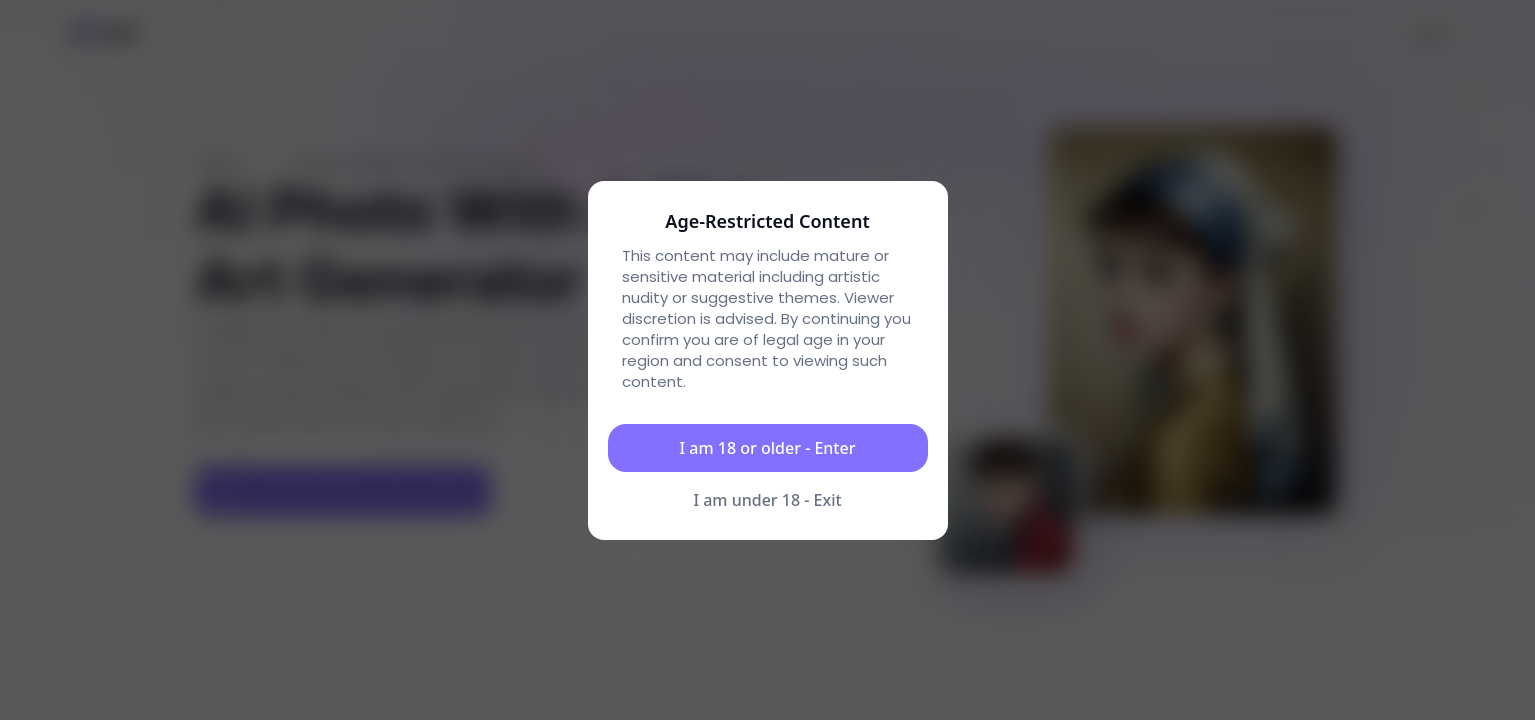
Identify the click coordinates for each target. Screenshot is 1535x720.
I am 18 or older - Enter (768, 448)
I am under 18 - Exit (767, 500)
